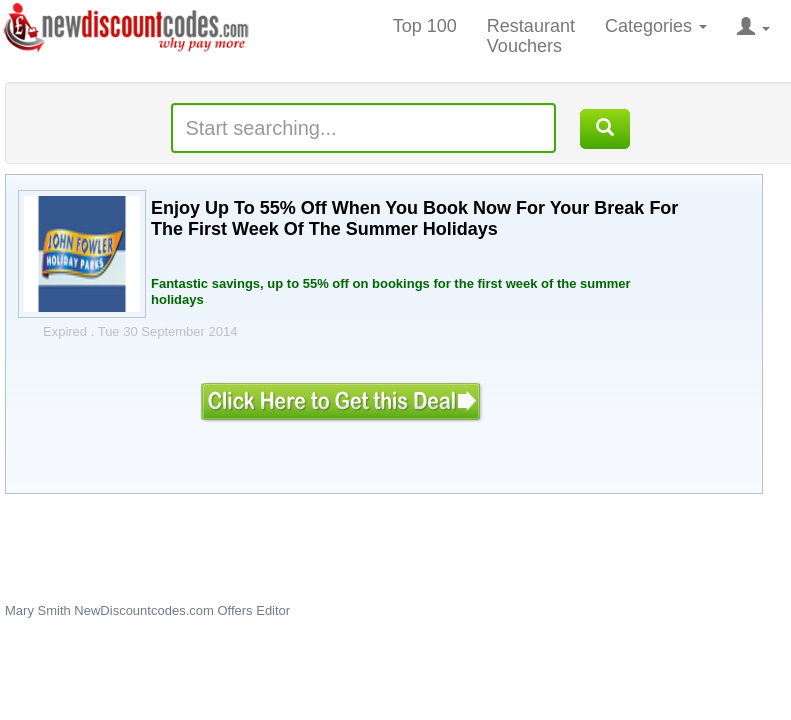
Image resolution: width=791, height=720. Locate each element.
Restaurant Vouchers (531, 36)
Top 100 (425, 26)
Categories (656, 26)
